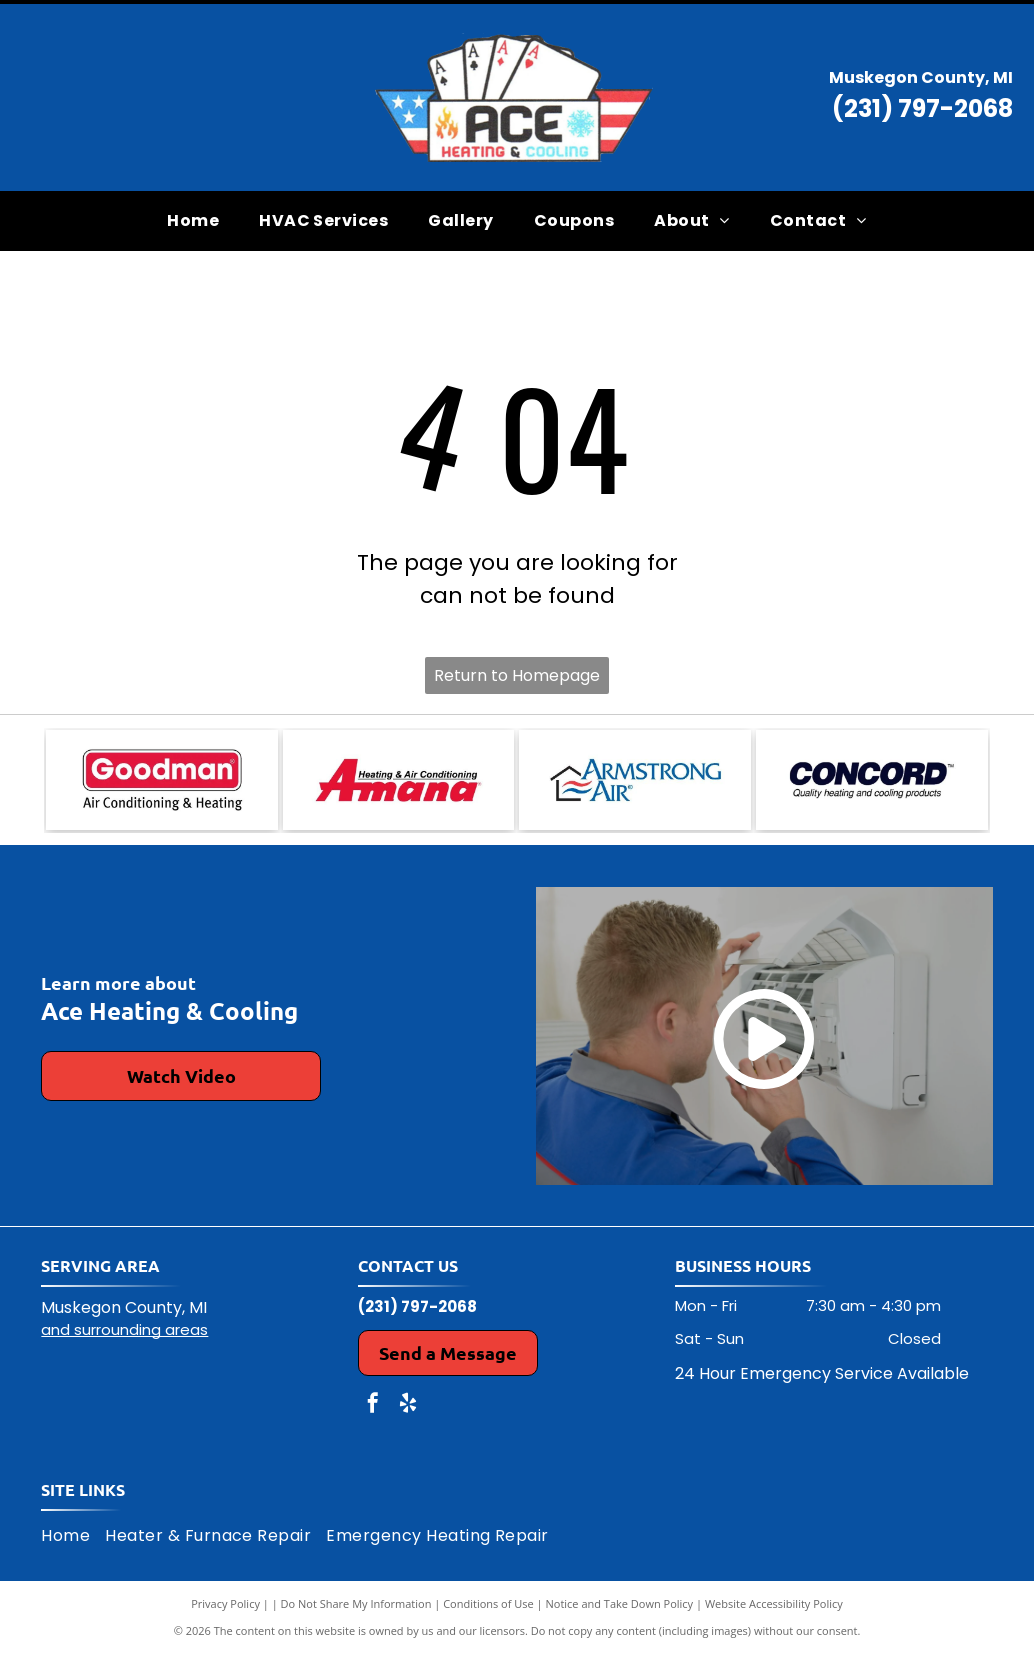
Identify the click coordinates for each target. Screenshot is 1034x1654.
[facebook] (373, 1405)
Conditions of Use (488, 1603)
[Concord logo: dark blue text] (872, 780)
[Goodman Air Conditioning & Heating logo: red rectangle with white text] (162, 780)
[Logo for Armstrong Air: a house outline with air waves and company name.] (635, 780)
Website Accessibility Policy (774, 1603)
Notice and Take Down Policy (620, 1603)
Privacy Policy (225, 1603)
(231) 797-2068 (922, 108)
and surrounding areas (124, 1329)
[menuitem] (193, 220)
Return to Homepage (517, 675)
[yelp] (408, 1405)
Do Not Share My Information (356, 1603)
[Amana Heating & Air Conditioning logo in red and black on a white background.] (399, 780)
